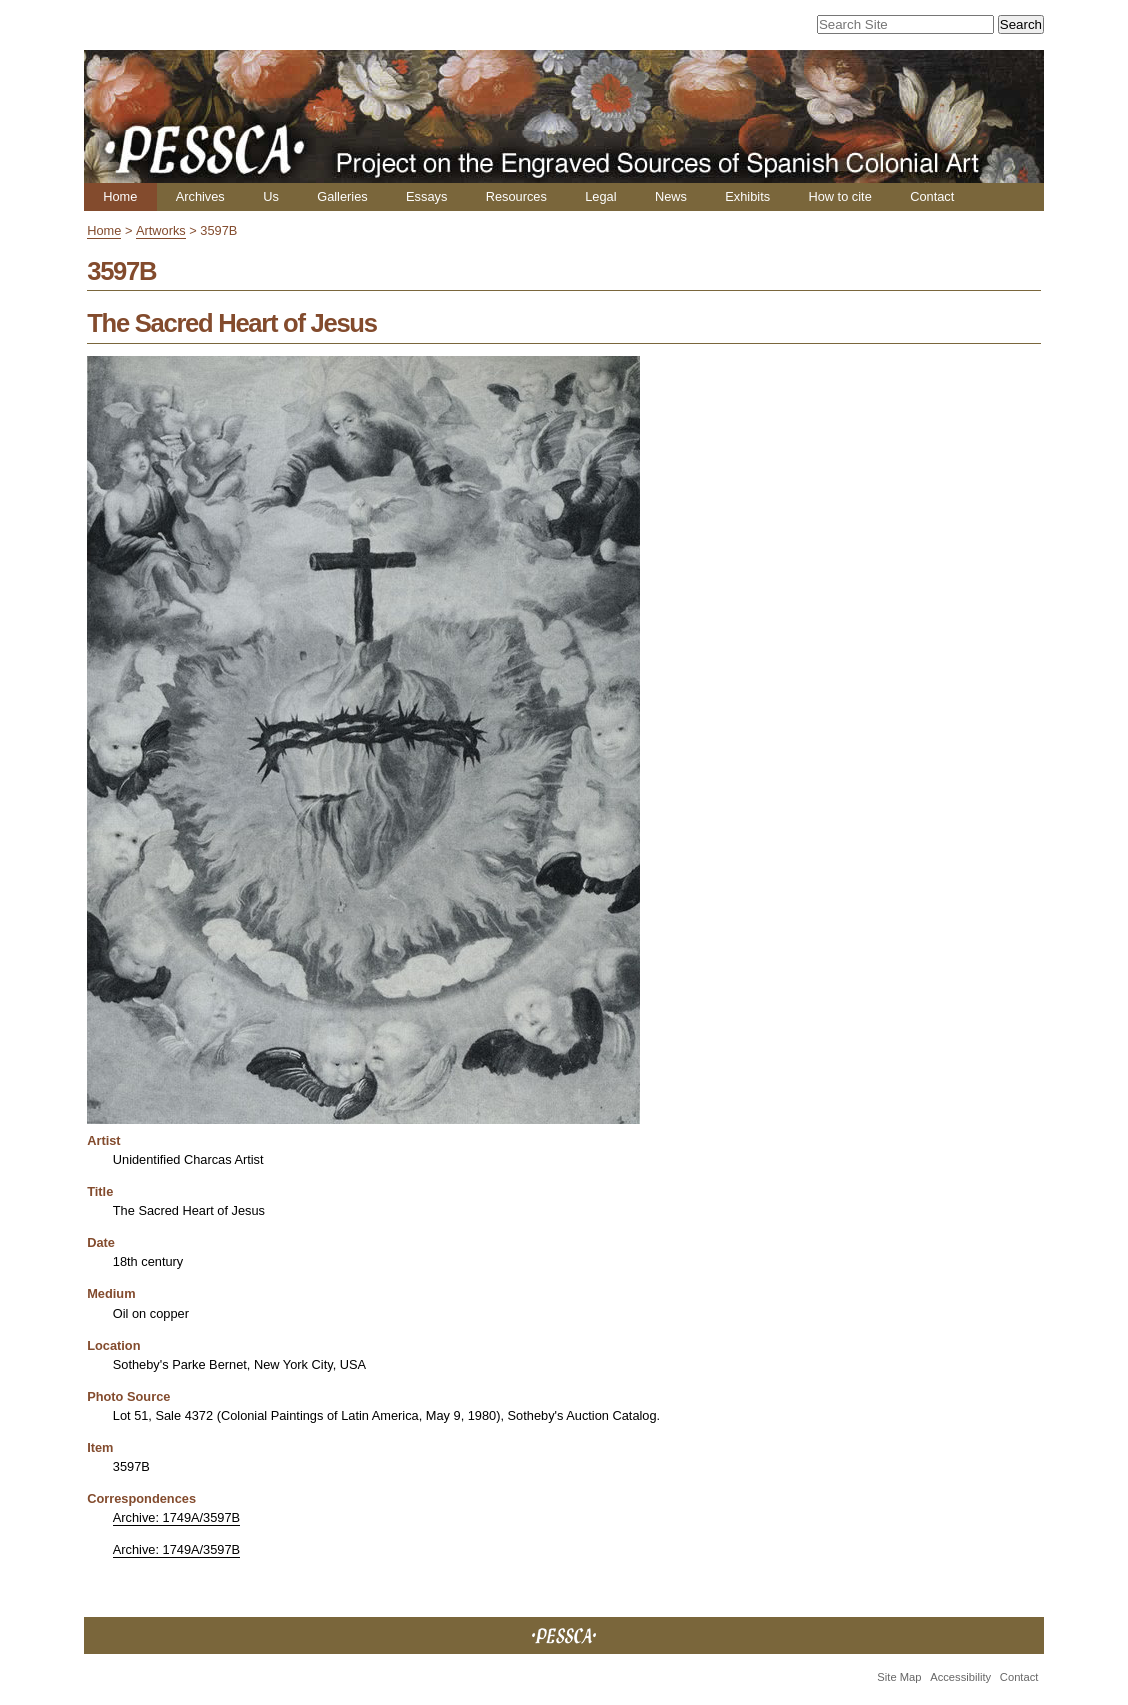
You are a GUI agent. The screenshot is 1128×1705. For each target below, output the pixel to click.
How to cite (839, 196)
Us (271, 196)
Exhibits (747, 196)
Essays (426, 196)
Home (120, 196)
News (671, 196)
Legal (600, 196)
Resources (516, 196)
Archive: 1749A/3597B (176, 1517)
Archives (200, 196)
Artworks (161, 230)
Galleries (342, 196)
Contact (932, 196)
